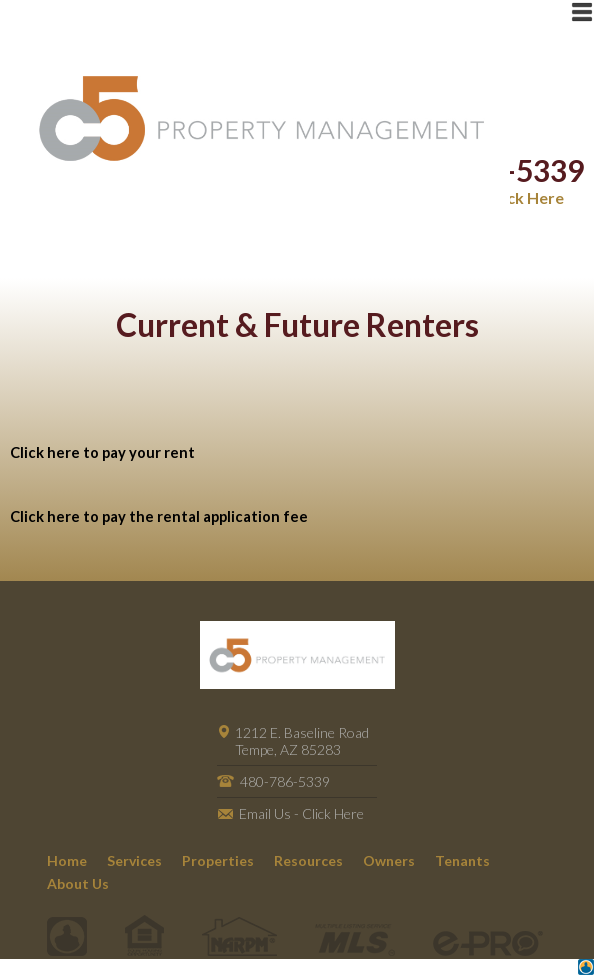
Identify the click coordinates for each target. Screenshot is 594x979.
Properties (218, 860)
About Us (78, 883)
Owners (389, 860)
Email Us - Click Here (301, 813)
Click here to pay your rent (102, 452)
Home (67, 860)
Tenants (462, 860)
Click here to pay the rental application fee (159, 516)
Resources (308, 860)
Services (134, 860)
